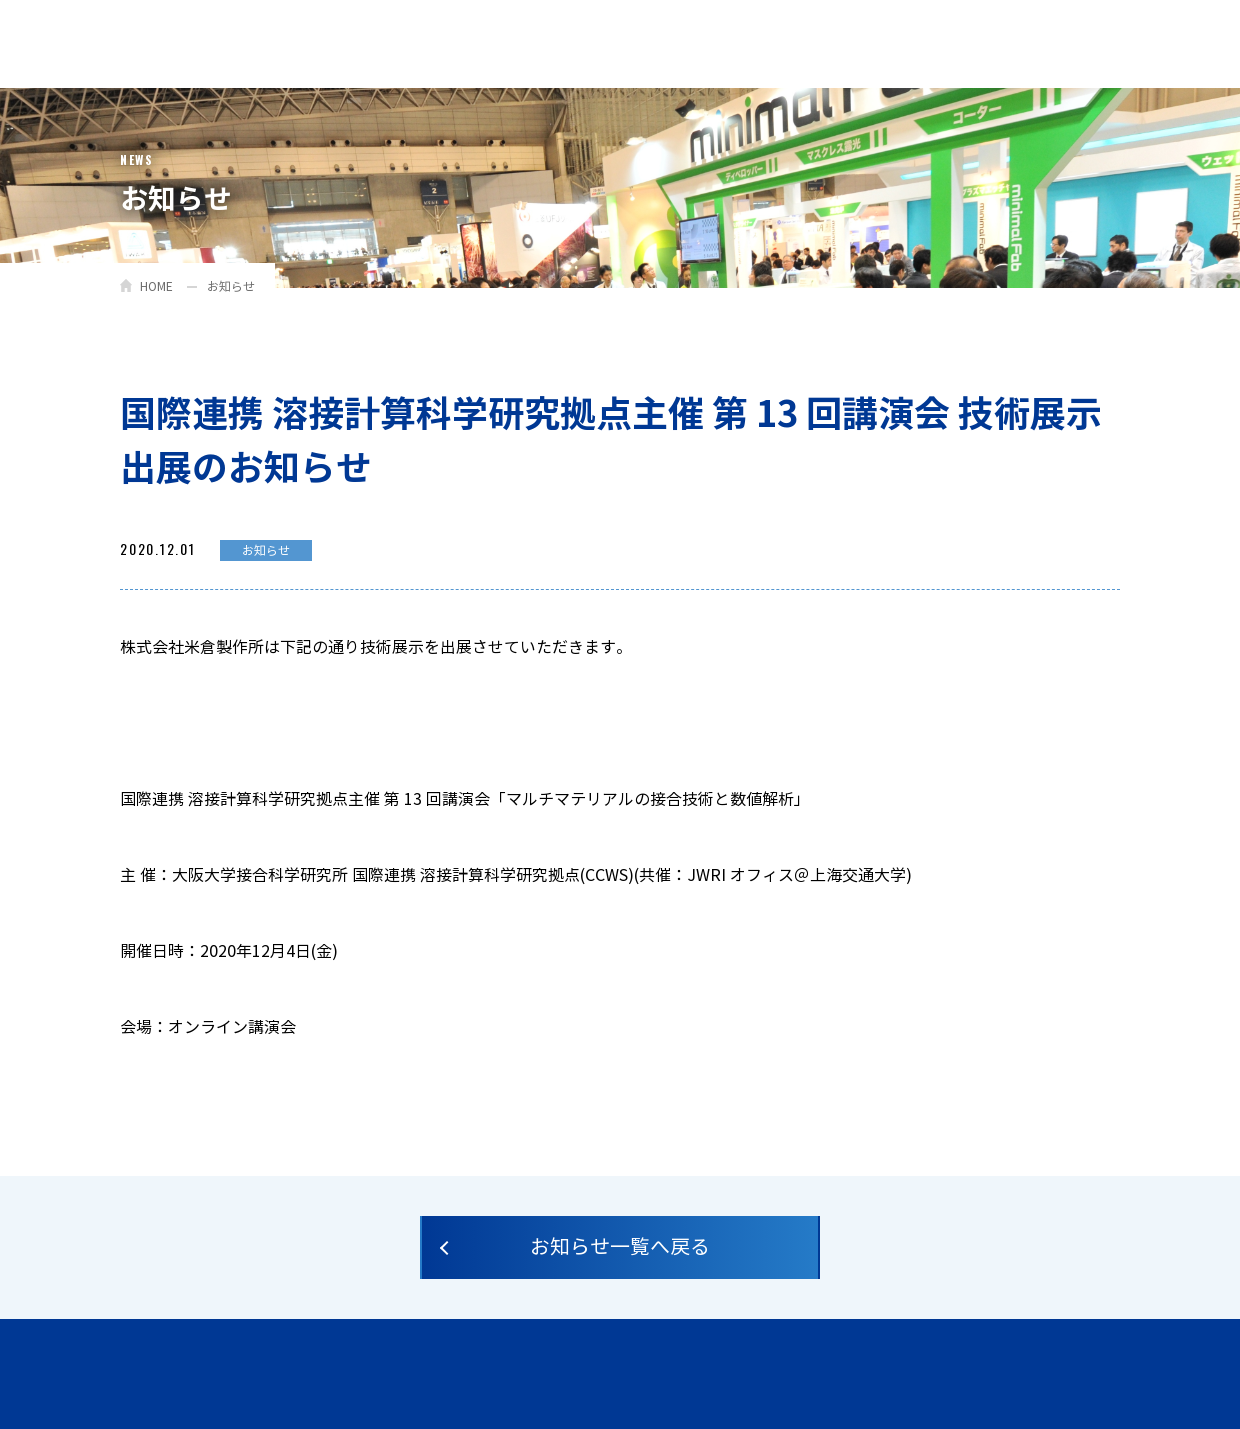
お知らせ (231, 286)
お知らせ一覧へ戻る (620, 1247)
